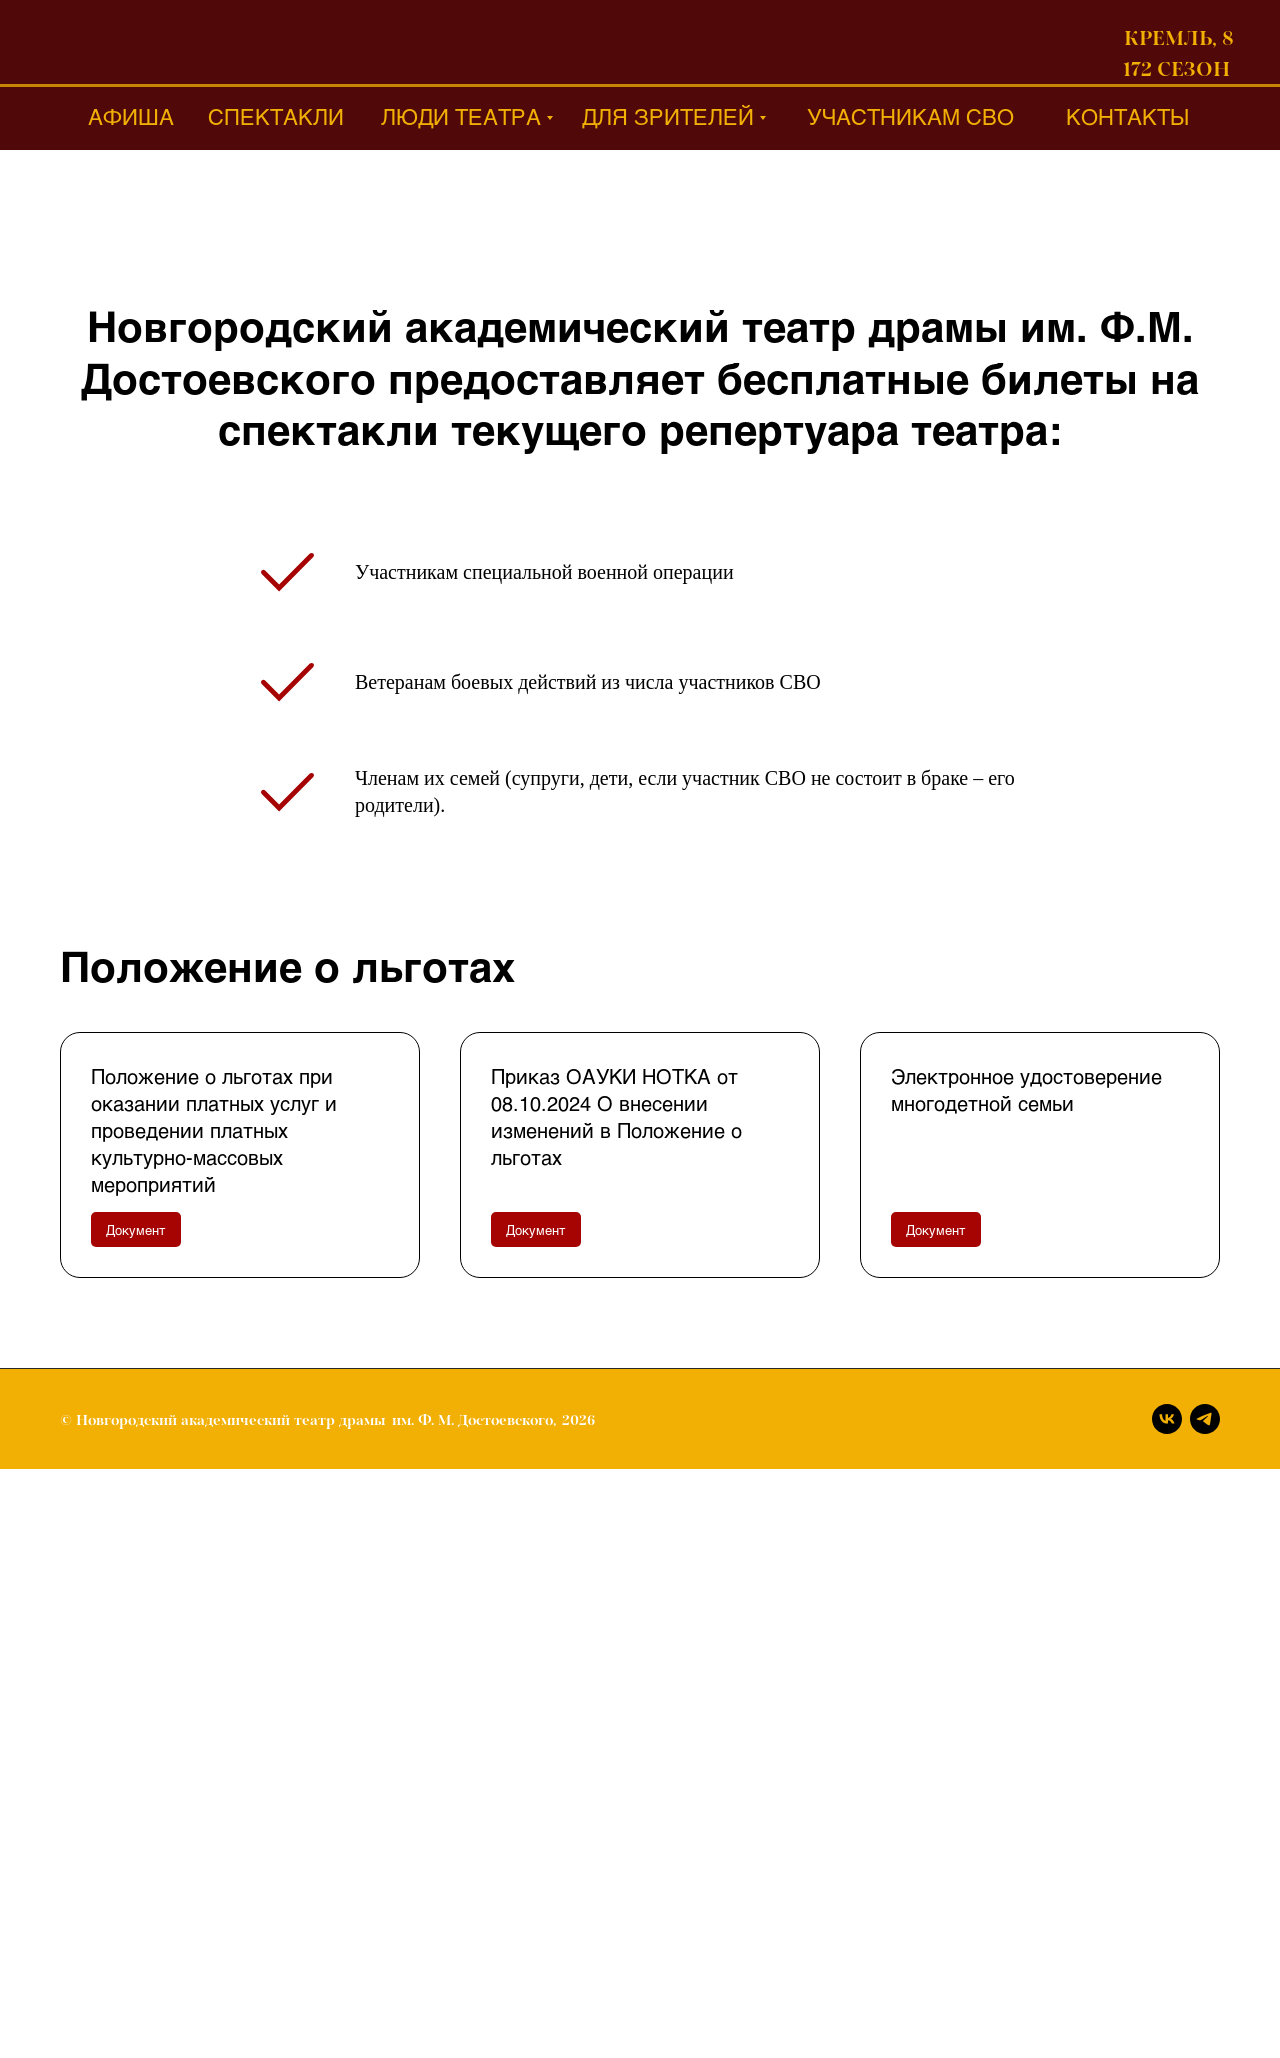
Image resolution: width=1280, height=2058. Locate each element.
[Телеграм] (1205, 1419)
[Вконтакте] (1167, 1419)
